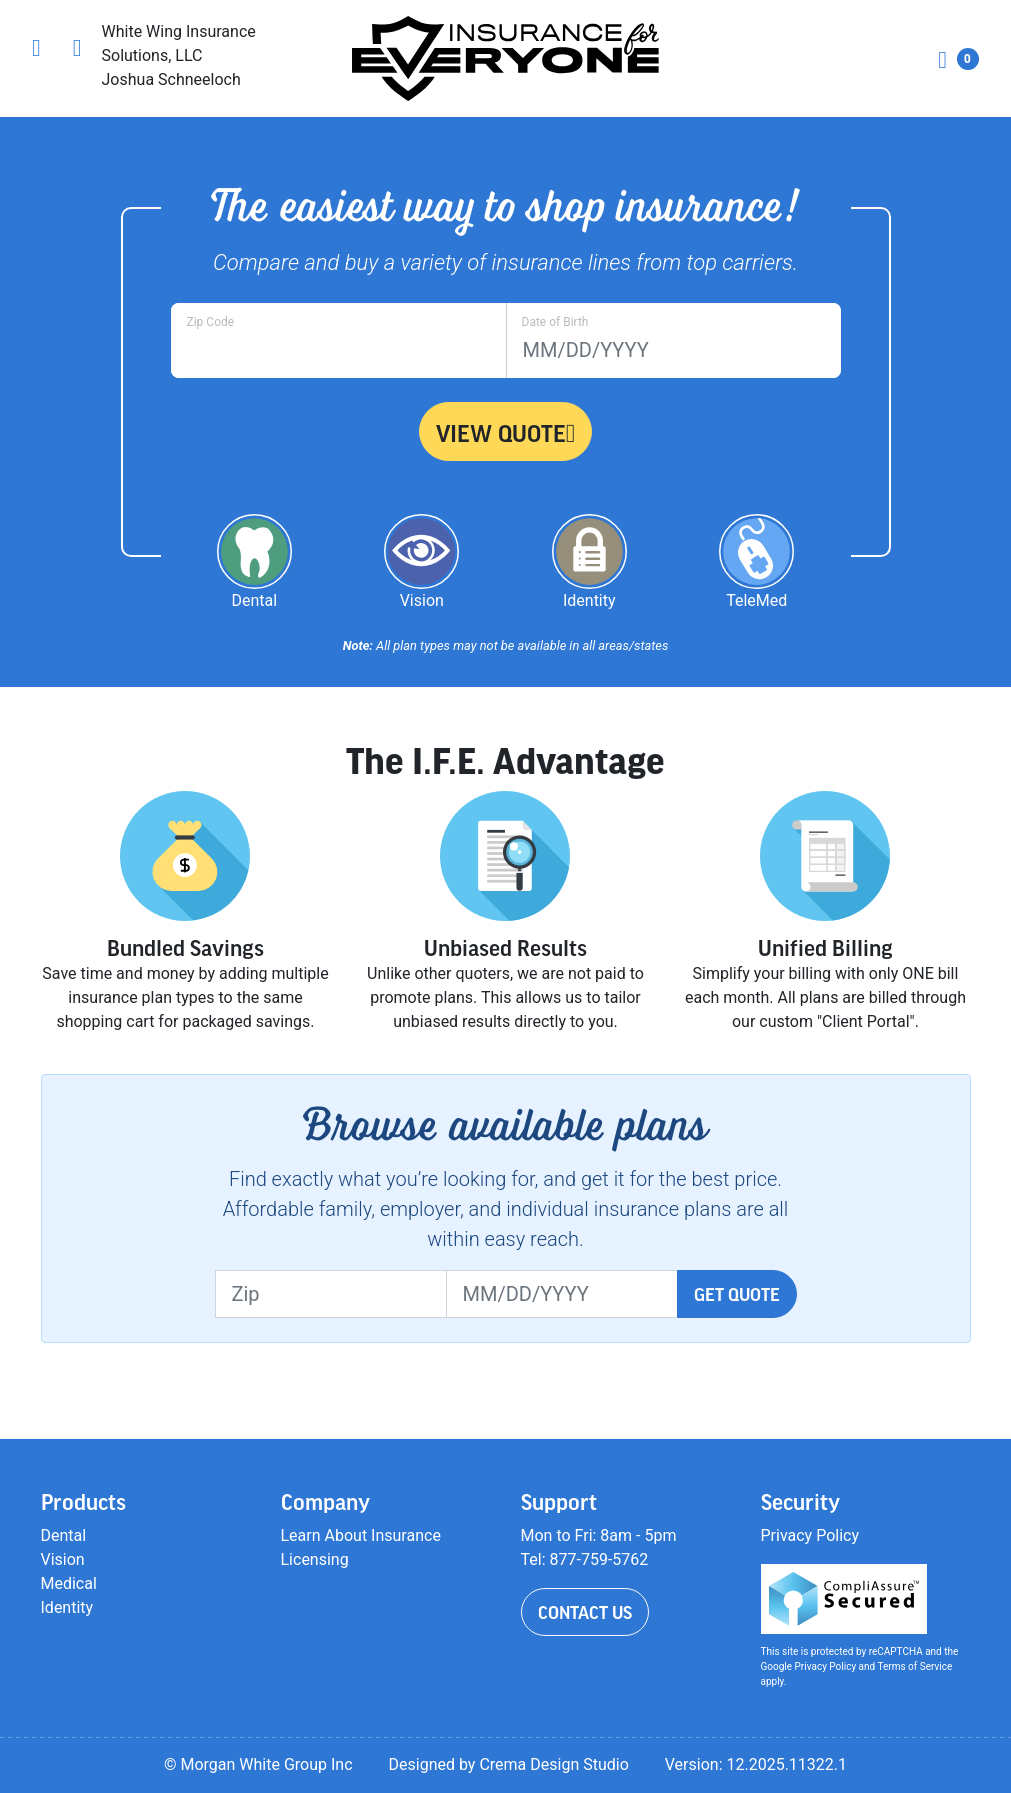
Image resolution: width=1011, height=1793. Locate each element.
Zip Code (211, 322)
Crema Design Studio (553, 1764)
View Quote (506, 433)
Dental (64, 1535)
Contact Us (585, 1612)
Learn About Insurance (361, 1535)
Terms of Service (915, 1666)
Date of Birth (555, 322)
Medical (69, 1583)
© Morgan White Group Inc (258, 1764)
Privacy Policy (810, 1535)
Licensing (315, 1559)
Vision (63, 1559)
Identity (67, 1607)
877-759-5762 (599, 1559)
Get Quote (737, 1294)
